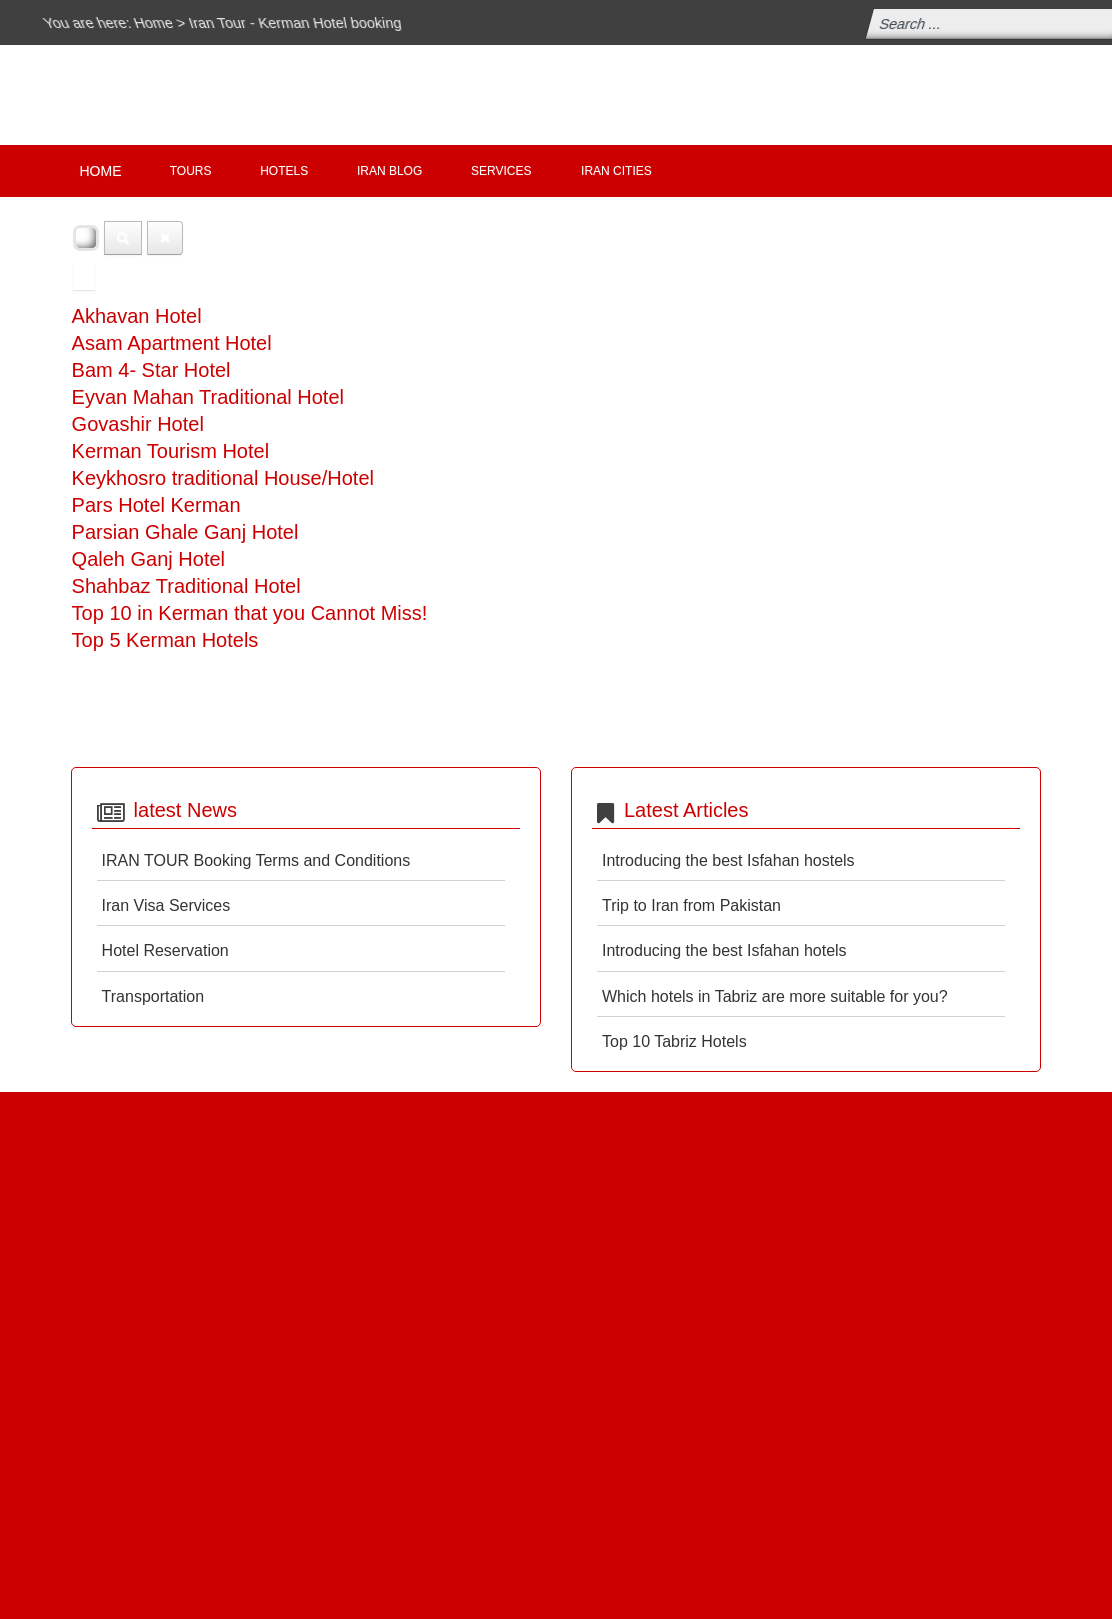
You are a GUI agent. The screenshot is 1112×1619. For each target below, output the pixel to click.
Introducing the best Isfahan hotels (724, 950)
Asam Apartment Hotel (172, 343)
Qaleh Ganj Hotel (148, 559)
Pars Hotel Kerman (156, 505)
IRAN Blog (389, 171)
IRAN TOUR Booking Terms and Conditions (256, 860)
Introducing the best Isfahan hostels (728, 860)
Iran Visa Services (166, 905)
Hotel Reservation (165, 950)
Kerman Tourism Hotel (170, 451)
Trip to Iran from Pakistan (691, 905)
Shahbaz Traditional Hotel (186, 586)
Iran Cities (616, 171)
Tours (191, 171)
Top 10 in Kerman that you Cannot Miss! (250, 613)
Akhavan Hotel (137, 316)
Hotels (284, 171)
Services (501, 171)
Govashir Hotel (138, 424)
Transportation (153, 996)
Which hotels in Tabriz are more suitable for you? (775, 996)
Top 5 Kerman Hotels (165, 640)
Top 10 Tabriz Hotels (674, 1041)
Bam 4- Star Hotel (151, 370)
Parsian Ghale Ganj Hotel (185, 532)
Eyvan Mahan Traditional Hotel (208, 397)
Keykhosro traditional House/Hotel (223, 478)
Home (159, 22)
